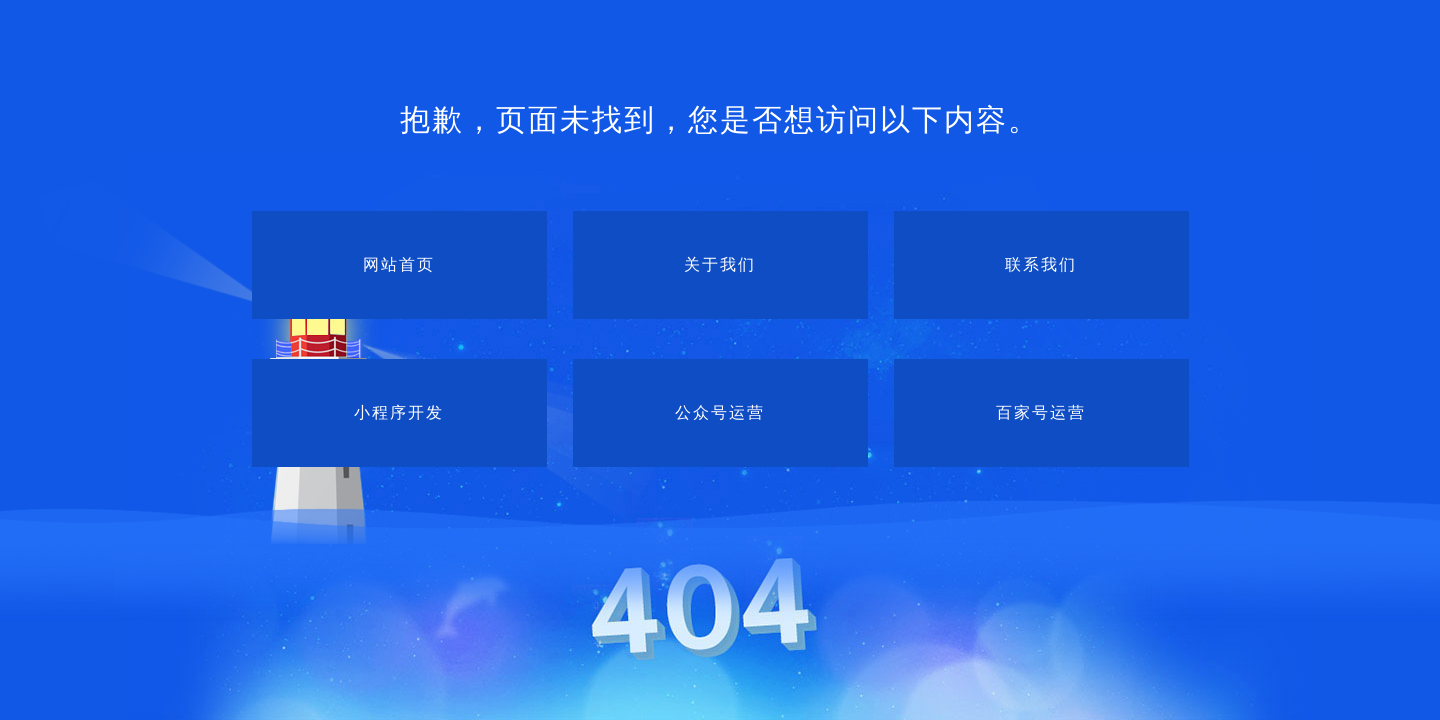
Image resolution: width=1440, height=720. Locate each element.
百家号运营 (1041, 412)
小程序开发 (399, 412)
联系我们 (1041, 264)
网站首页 (399, 264)
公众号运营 (720, 412)
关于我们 (720, 264)
